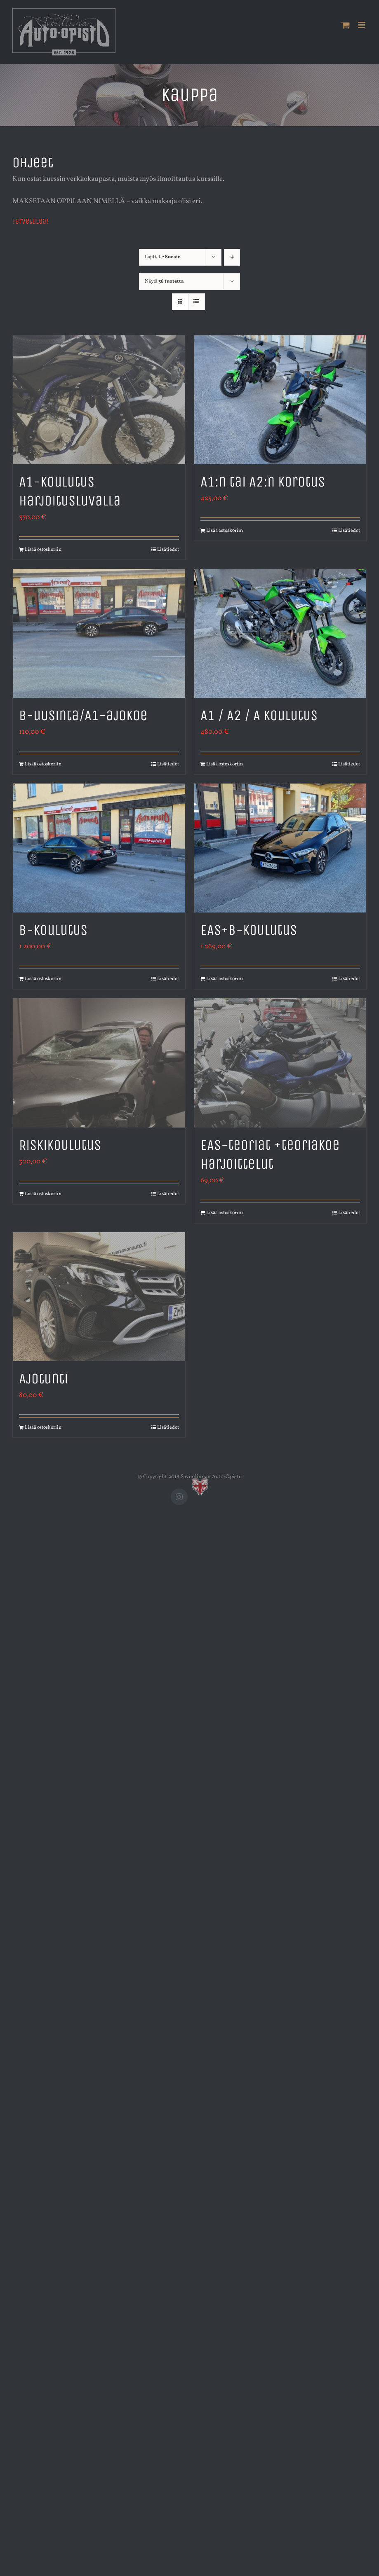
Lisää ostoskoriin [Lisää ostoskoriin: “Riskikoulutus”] (43, 1194)
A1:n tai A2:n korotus (262, 481)
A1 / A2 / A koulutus (259, 715)
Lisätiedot (168, 549)
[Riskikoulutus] (99, 1062)
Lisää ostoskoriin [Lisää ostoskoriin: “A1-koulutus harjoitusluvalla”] (43, 549)
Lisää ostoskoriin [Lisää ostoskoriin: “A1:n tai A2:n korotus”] (224, 530)
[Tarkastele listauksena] (196, 302)
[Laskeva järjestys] (232, 257)
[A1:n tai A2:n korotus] (280, 399)
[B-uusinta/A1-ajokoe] (99, 633)
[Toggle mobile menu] (362, 25)
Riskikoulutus (60, 1145)
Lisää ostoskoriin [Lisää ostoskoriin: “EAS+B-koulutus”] (224, 979)
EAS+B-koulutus (248, 930)
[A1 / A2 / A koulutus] (280, 633)
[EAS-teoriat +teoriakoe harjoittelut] (280, 1062)
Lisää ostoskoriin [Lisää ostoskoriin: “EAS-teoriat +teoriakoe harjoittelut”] (224, 1213)
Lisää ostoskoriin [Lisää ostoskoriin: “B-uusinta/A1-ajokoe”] (43, 764)
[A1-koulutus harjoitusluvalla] (99, 399)
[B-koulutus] (99, 848)
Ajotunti (43, 1378)
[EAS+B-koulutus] (280, 848)
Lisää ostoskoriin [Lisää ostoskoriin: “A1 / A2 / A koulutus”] (224, 764)
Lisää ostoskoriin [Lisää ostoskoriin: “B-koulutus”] (43, 979)
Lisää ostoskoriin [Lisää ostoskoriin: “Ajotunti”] (43, 1427)
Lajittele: (163, 257)
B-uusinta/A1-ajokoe (83, 715)
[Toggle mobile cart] (345, 25)
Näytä (164, 281)
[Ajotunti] (99, 1296)
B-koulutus (53, 930)
